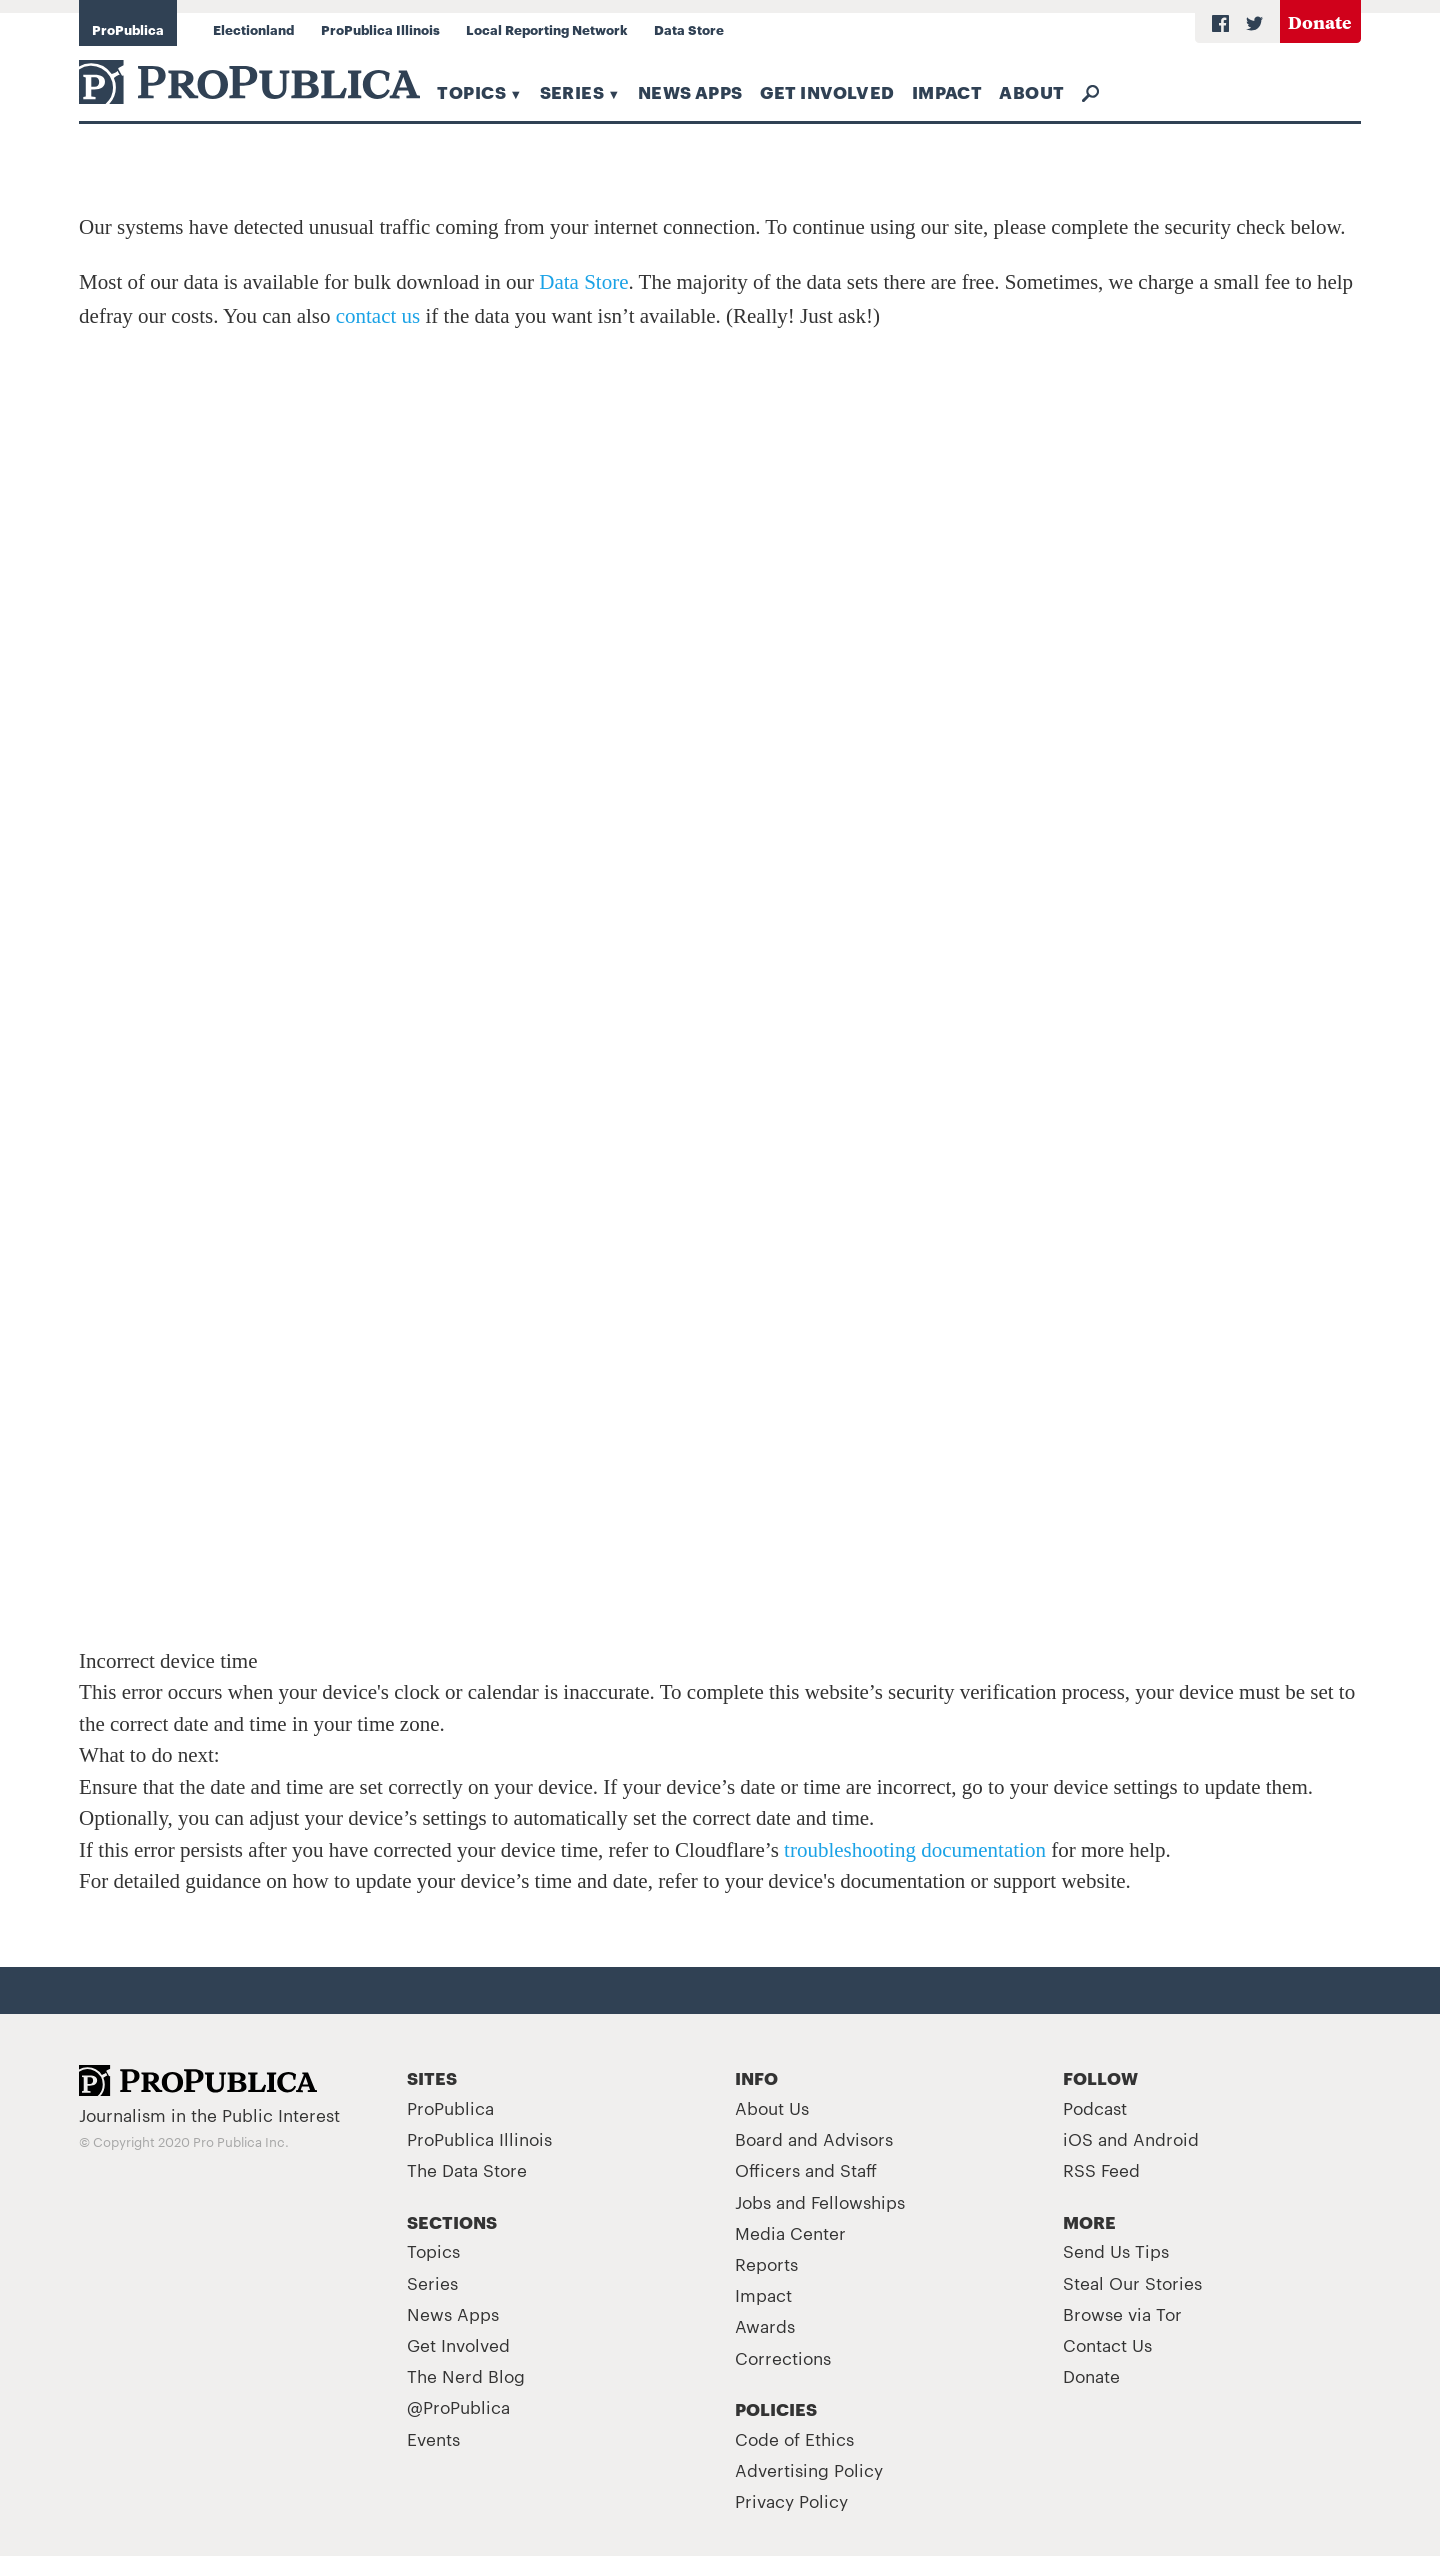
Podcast (1095, 2107)
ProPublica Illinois (380, 29)
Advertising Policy (809, 2469)
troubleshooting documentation (915, 1850)
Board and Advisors (814, 2138)
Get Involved (827, 91)
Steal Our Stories (1132, 2282)
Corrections (783, 2357)
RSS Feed (1101, 2169)
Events (433, 2438)
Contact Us (1107, 2344)
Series (572, 91)
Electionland (253, 29)
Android (1166, 2138)
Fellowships (858, 2201)
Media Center (790, 2232)
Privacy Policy (791, 2500)
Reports (766, 2263)
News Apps (690, 91)
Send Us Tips (1116, 2250)
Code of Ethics (794, 2438)
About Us (772, 2107)
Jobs (753, 2201)
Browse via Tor (1122, 2313)
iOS (1078, 2138)
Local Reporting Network (547, 29)
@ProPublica (458, 2406)
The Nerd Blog (466, 2375)
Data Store (689, 29)
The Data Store (467, 2169)
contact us (378, 316)
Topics (471, 91)
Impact (947, 91)
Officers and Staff (806, 2169)
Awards (765, 2325)
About (1031, 91)
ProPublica (128, 29)
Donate (1320, 21)
